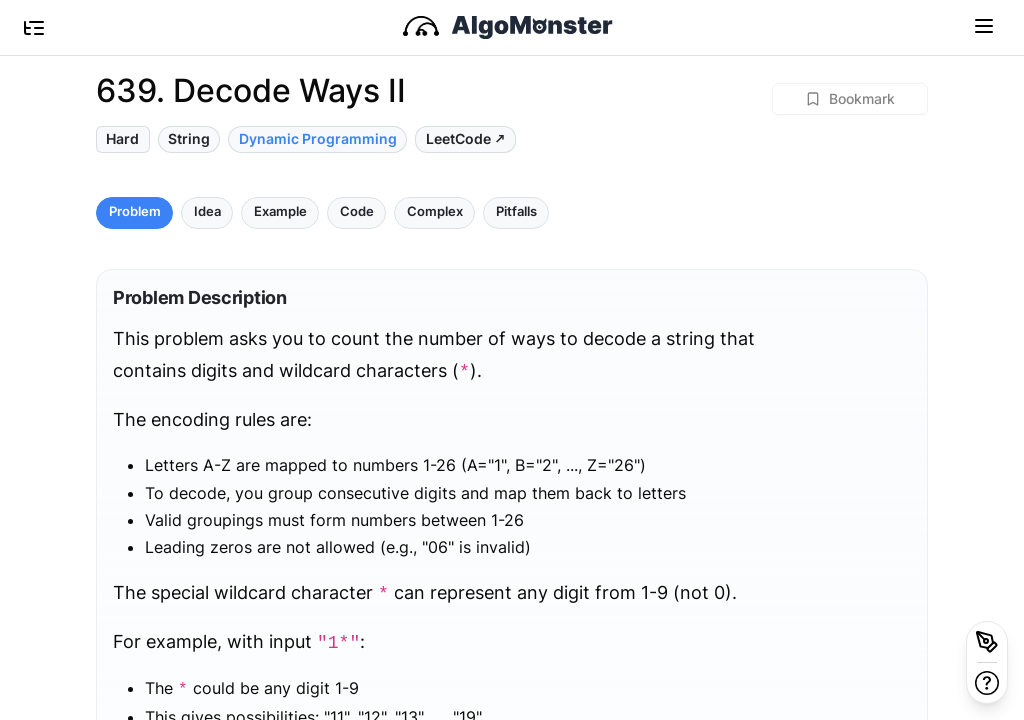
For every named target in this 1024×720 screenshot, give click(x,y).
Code (357, 211)
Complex (435, 211)
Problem (135, 211)
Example (280, 211)
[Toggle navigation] (984, 25)
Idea (207, 211)
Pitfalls (516, 211)
